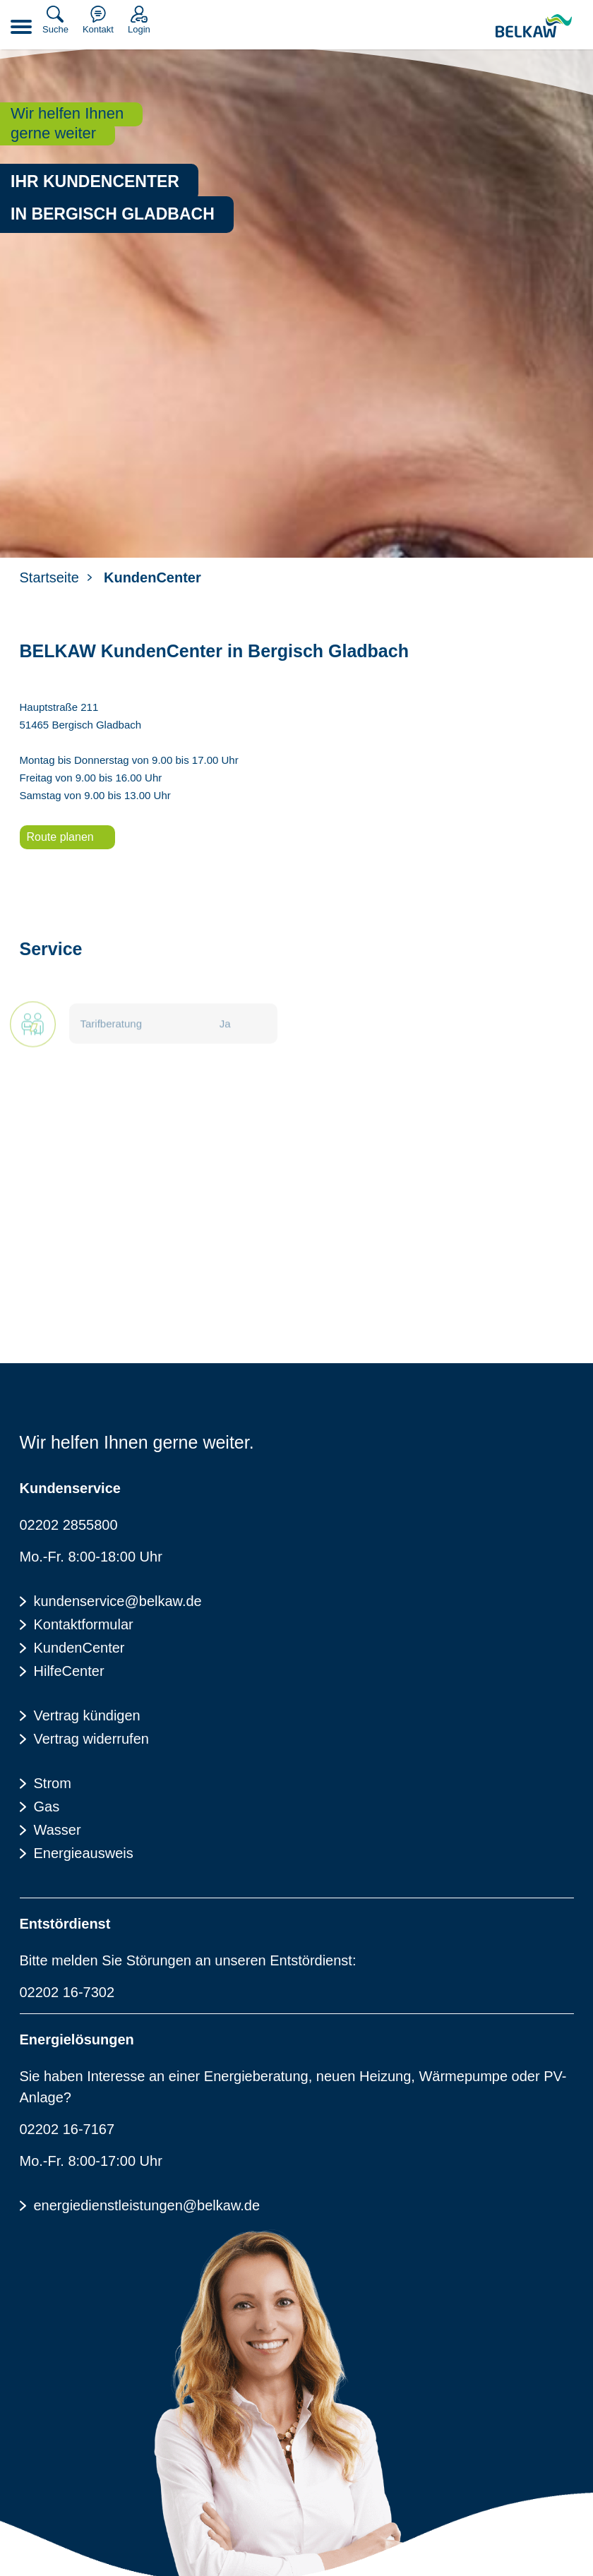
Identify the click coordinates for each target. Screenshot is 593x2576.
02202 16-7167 (67, 2129)
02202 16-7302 (67, 1992)
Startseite (49, 577)
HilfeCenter (69, 1671)
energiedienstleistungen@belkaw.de (147, 2205)
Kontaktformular (83, 1624)
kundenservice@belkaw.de (118, 1601)
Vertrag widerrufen (91, 1739)
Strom (52, 1783)
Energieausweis (83, 1853)
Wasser (57, 1830)
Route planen (60, 837)
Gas (47, 1806)
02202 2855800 (69, 1525)
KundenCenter (79, 1647)
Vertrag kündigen (87, 1715)
